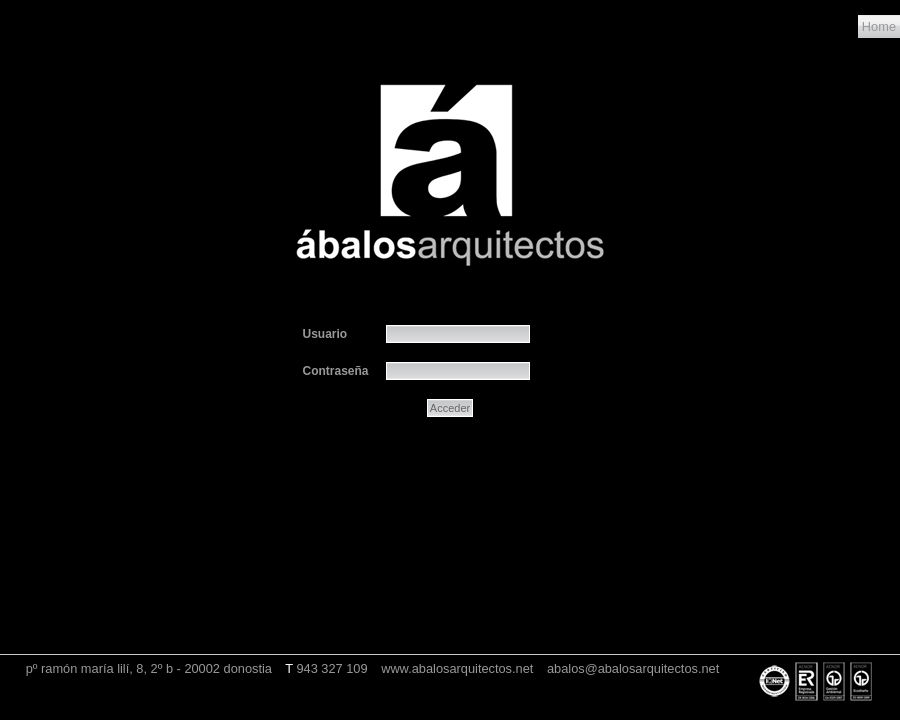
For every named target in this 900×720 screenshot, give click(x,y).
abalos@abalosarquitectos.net (633, 668)
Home (879, 26)
